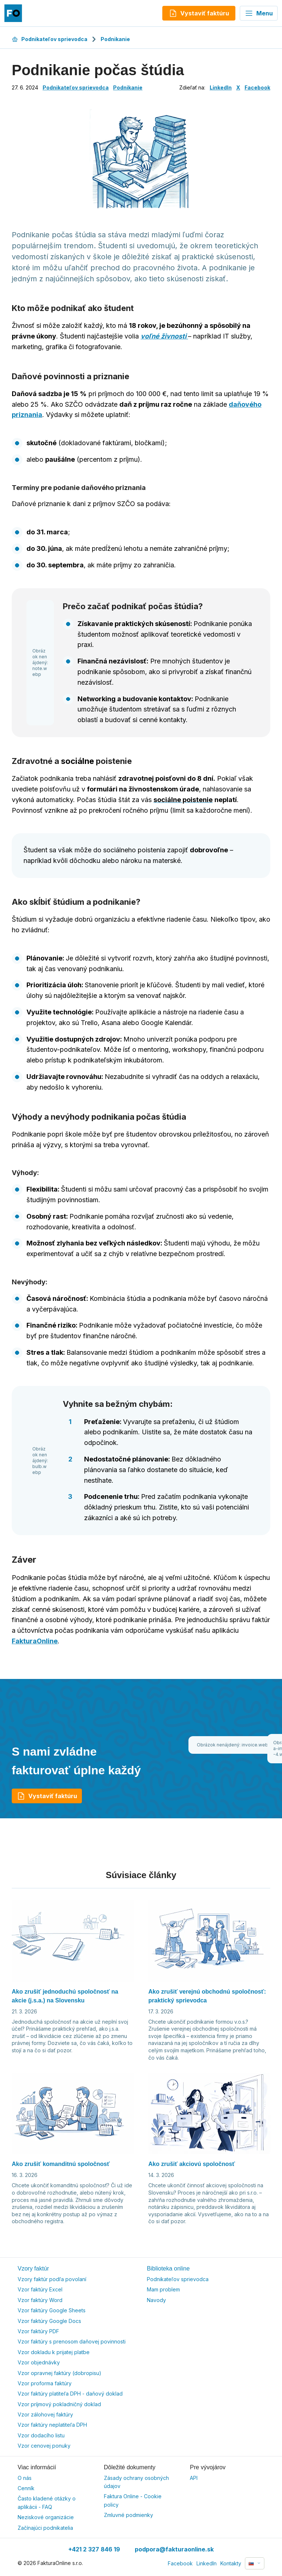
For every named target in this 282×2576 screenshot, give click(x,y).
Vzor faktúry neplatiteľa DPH (52, 2425)
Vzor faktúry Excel (40, 2289)
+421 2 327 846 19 (94, 2549)
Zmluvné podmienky (128, 2515)
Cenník (26, 2488)
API (194, 2478)
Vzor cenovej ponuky (44, 2446)
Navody (156, 2300)
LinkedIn (221, 87)
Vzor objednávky (39, 2362)
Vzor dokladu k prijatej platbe (54, 2352)
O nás (25, 2478)
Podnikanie (115, 39)
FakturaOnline (35, 1641)
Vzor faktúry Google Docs (49, 2321)
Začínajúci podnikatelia (45, 2528)
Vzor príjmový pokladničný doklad (59, 2404)
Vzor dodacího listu (41, 2435)
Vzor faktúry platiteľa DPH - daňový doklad (70, 2393)
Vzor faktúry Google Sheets (52, 2310)
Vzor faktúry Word (40, 2300)
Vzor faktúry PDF (38, 2331)
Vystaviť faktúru (47, 1796)
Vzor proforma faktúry (45, 2383)
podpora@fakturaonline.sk (174, 2549)
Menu (259, 13)
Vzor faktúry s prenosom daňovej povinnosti (72, 2341)
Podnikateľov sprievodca (49, 39)
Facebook (257, 87)
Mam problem (163, 2289)
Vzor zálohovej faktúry (45, 2414)
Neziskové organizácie (46, 2517)
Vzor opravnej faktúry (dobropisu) (59, 2373)
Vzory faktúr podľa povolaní (52, 2279)
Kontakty (230, 2563)
